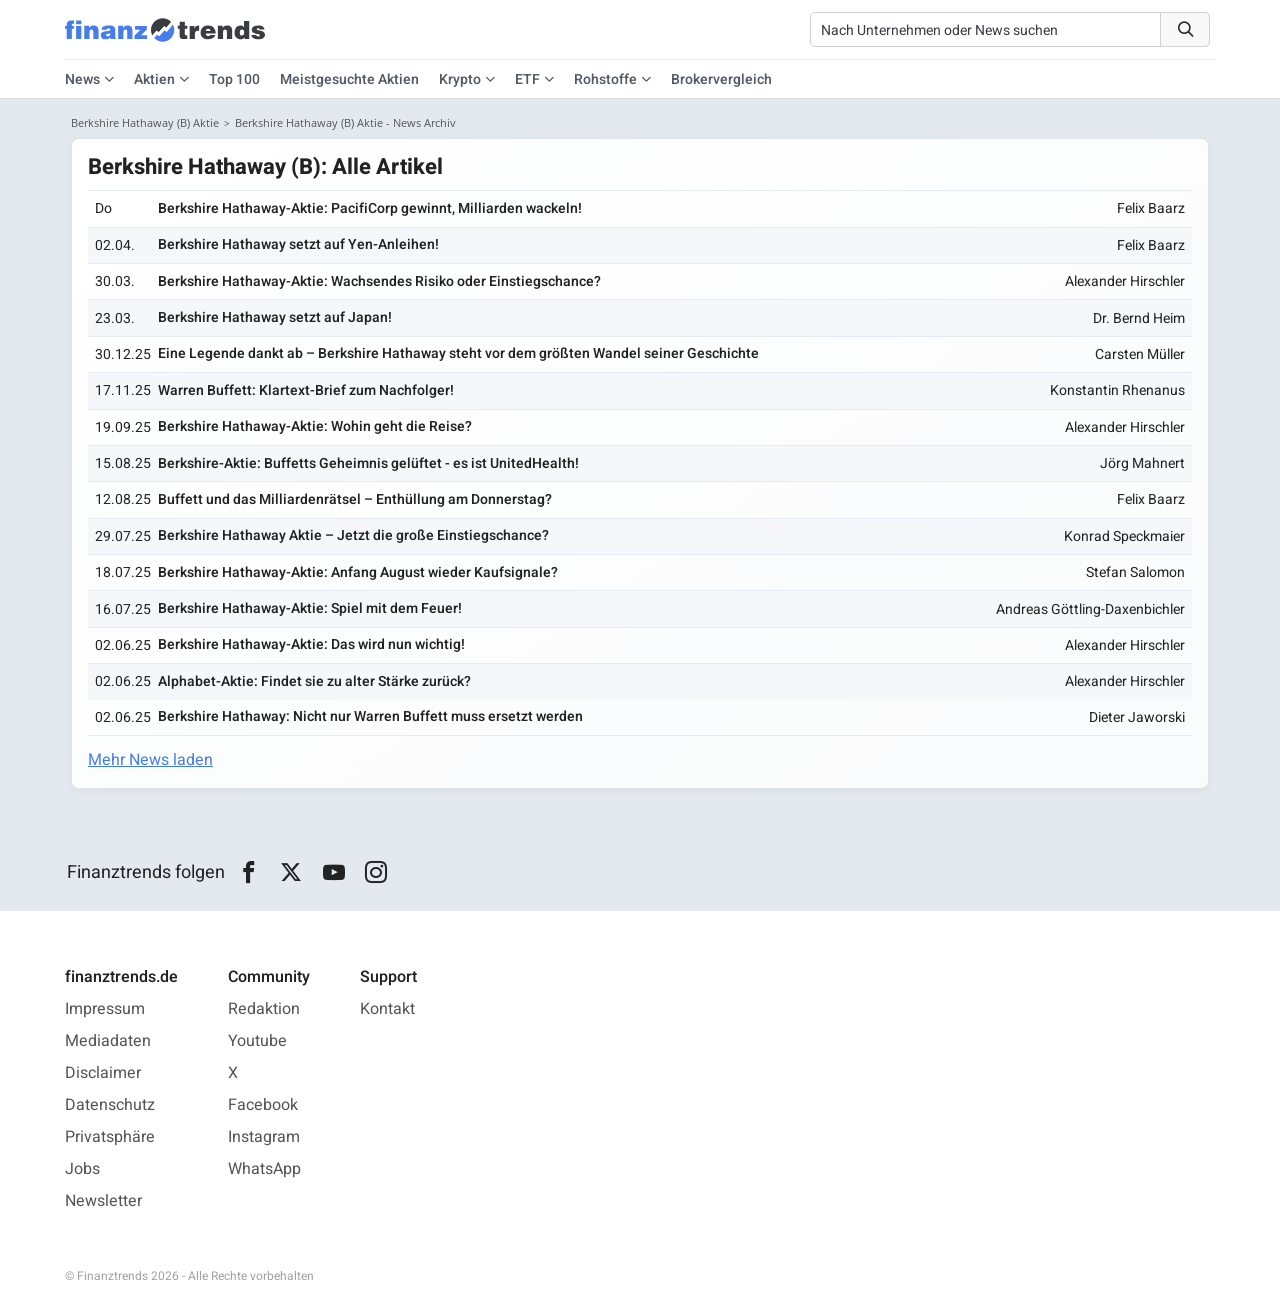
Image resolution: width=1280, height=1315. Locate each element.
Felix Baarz (1151, 208)
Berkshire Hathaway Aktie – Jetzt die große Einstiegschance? (353, 535)
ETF (527, 79)
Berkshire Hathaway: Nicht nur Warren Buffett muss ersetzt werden (370, 716)
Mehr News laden (150, 760)
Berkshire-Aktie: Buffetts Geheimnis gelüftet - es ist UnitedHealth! (368, 463)
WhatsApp (264, 1169)
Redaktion (264, 1009)
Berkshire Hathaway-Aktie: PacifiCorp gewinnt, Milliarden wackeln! (370, 208)
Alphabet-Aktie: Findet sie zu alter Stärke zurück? (314, 681)
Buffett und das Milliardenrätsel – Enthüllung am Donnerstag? (355, 499)
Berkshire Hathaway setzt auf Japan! (275, 317)
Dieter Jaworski (1137, 717)
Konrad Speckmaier (1124, 536)
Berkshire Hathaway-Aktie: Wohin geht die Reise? (315, 426)
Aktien (154, 79)
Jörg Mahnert (1142, 463)
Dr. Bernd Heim (1139, 318)
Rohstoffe (605, 79)
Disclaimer (103, 1073)
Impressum (105, 1009)
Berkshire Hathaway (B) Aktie (145, 122)
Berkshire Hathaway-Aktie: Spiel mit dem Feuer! (310, 608)
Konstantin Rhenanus (1117, 390)
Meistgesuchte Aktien (349, 79)
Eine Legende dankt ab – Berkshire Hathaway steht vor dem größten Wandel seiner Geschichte (458, 353)
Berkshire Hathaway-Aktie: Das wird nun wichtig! (311, 644)
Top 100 (234, 79)
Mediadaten (108, 1041)
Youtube (257, 1041)
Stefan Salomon (1135, 572)
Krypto (460, 79)
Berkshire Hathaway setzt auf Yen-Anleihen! (298, 244)
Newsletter (103, 1201)
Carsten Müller (1140, 354)
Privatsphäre (110, 1137)
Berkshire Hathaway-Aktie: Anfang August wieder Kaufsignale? (358, 572)
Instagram (264, 1137)
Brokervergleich (721, 79)
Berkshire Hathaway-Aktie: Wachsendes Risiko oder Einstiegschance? (379, 281)
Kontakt (387, 1009)
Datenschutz (110, 1105)
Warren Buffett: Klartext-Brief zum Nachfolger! (306, 390)
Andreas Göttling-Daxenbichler (1090, 609)
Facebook (263, 1105)
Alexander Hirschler (1125, 281)
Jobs (82, 1169)
